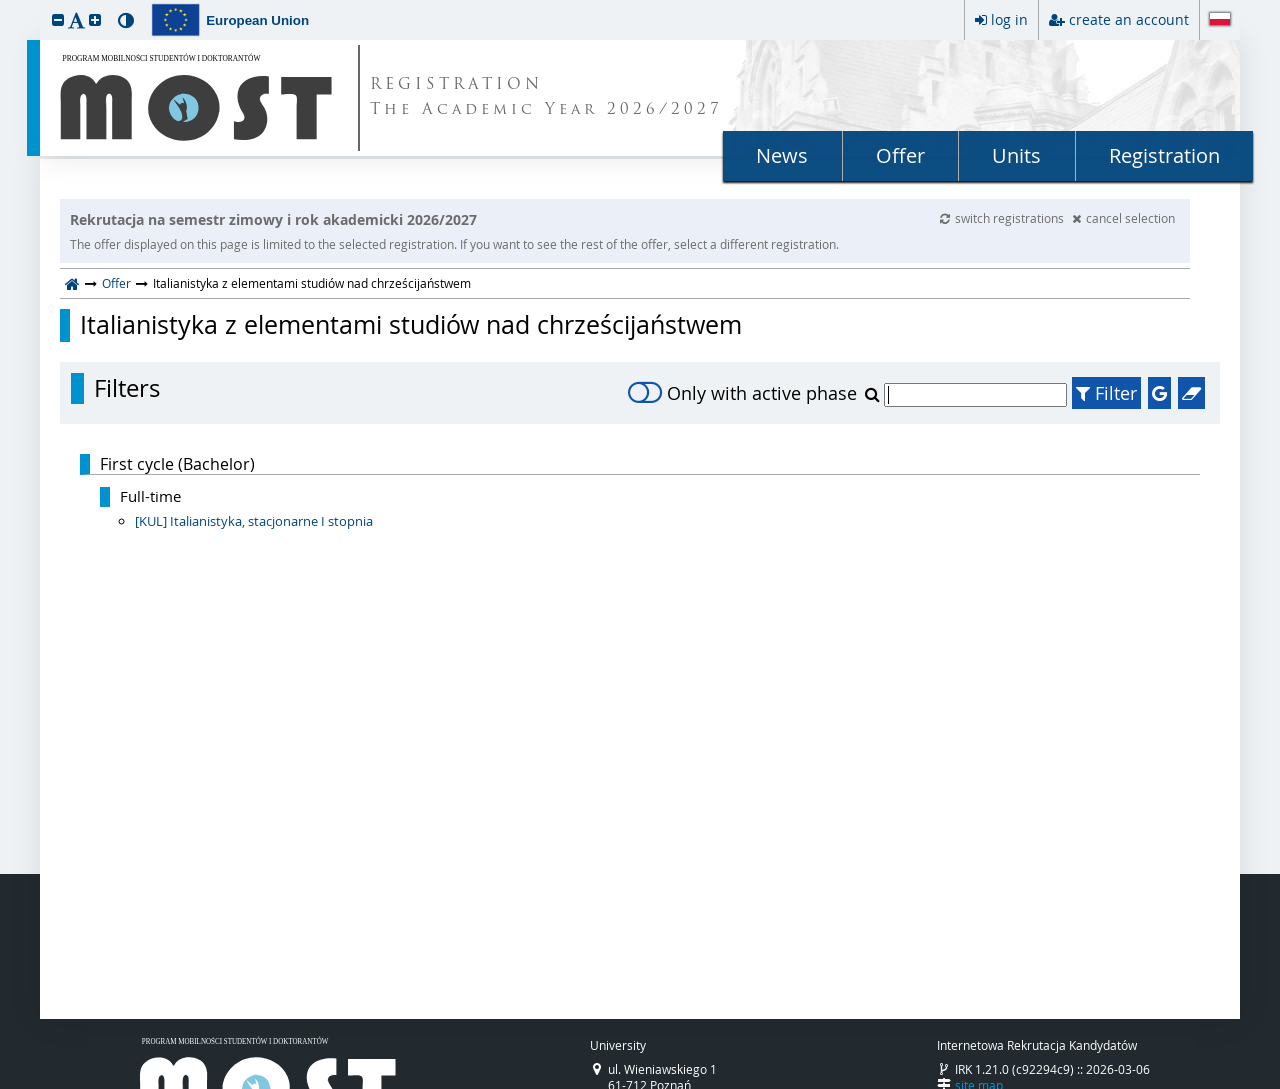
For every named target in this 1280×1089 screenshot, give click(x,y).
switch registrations (1003, 218)
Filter (1106, 393)
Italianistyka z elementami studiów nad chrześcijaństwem (411, 325)
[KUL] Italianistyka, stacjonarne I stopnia (254, 521)
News (782, 155)
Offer (900, 155)
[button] (58, 19)
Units (1016, 155)
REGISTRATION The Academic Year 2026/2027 (546, 98)
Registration (1164, 155)
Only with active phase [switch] (742, 393)
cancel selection (1123, 218)
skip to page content (5, 5)
